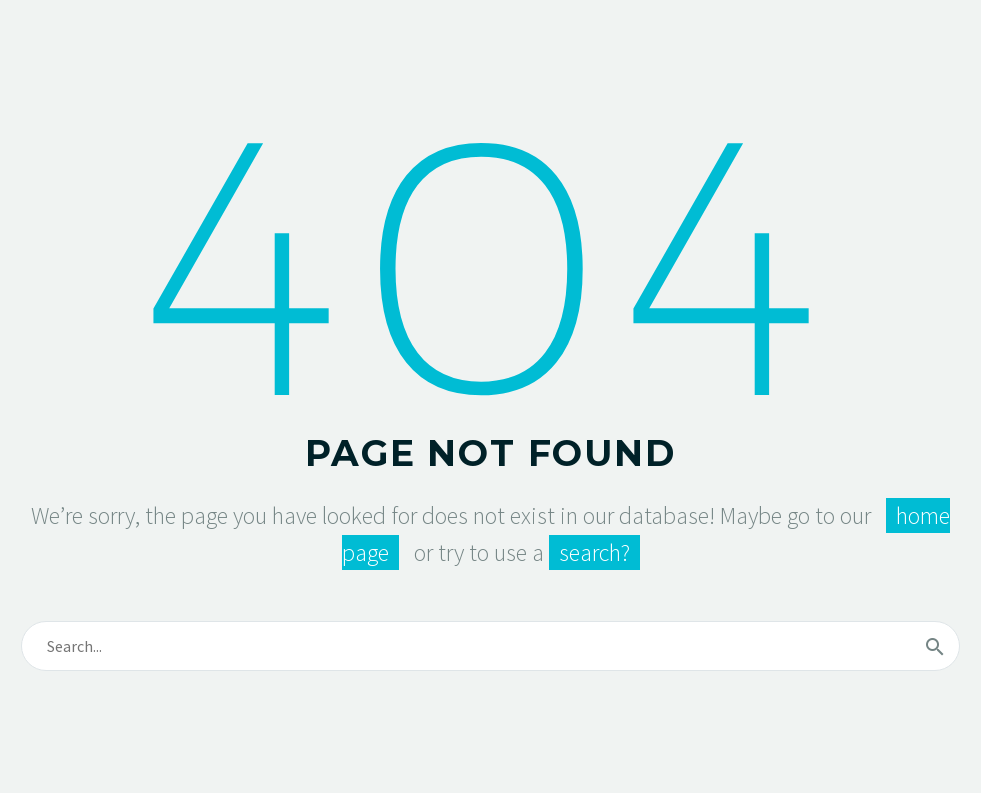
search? (594, 552)
